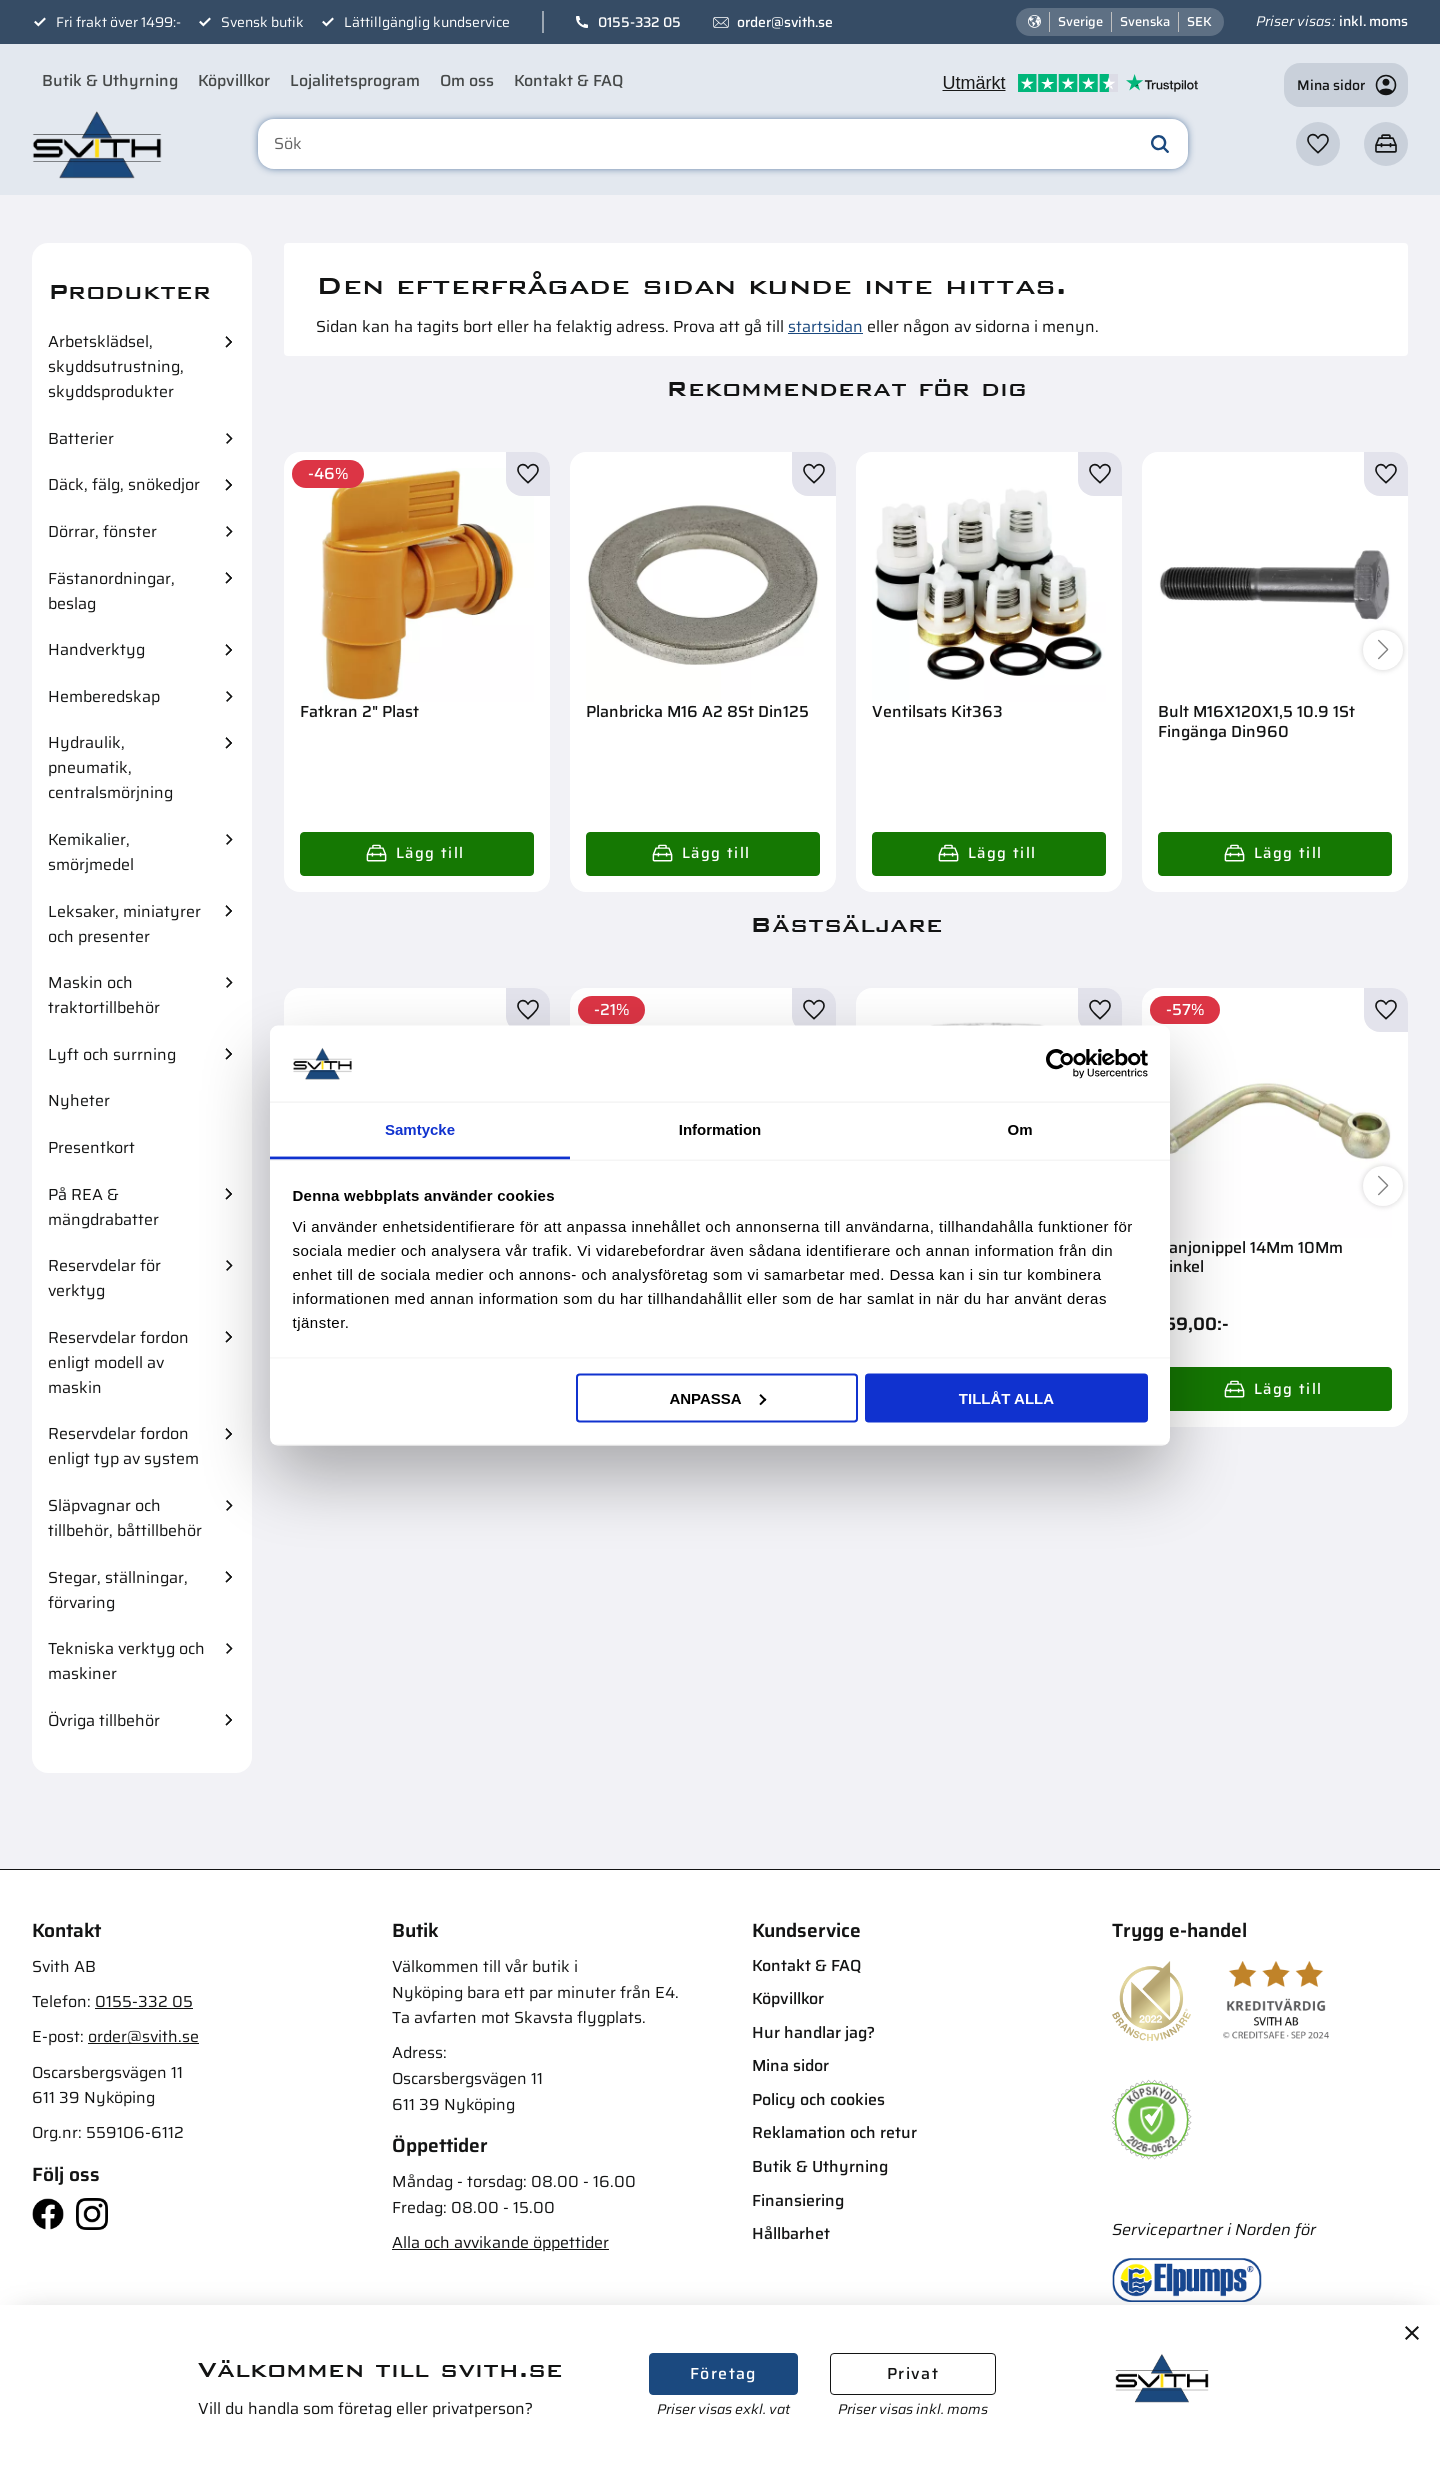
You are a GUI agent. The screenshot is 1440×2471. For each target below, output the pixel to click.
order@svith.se (785, 22)
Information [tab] (720, 1129)
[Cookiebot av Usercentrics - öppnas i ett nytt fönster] (1060, 1063)
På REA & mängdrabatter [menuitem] (103, 1207)
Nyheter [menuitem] (79, 1100)
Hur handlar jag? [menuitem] (813, 2032)
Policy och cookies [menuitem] (818, 2099)
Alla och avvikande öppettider (500, 2242)
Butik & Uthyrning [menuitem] (110, 80)
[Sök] (1160, 144)
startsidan (825, 326)
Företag (723, 2373)
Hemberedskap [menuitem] (104, 696)
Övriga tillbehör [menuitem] (104, 1720)
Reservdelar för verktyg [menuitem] (104, 1278)
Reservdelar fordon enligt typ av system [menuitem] (123, 1446)
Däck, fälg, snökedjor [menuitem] (124, 484)
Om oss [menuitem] (467, 80)
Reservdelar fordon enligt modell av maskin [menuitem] (118, 1362)
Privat (913, 2373)
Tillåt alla (1006, 1397)
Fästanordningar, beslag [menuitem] (111, 591)
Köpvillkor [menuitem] (234, 80)
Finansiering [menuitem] (798, 2200)
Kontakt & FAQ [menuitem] (568, 80)
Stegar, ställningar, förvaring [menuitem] (118, 1590)
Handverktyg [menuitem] (96, 649)
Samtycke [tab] (420, 1129)
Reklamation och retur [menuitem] (834, 2132)
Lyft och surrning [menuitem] (112, 1054)
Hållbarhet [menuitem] (791, 2233)
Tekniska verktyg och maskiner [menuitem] (126, 1661)
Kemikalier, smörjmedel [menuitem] (91, 852)
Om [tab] (1019, 1129)
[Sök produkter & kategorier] (723, 144)
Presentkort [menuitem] (91, 1147)
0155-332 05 (639, 22)
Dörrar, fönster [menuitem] (102, 531)
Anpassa (717, 1397)
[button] (1318, 144)
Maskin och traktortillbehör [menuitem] (104, 995)
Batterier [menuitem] (81, 438)
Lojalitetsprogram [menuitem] (355, 80)
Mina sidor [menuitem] (790, 2065)
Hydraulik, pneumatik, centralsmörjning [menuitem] (110, 767)
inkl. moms (1373, 21)
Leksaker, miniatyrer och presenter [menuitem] (124, 924)
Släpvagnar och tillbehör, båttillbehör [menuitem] (125, 1518)
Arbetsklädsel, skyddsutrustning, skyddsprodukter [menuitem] (116, 366)
